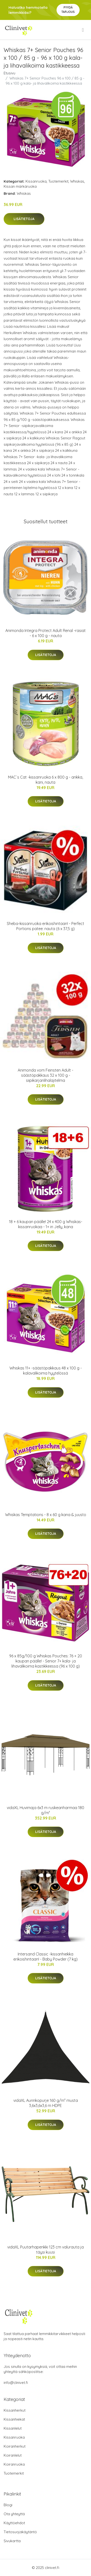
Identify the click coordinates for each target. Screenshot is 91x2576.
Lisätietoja (24, 219)
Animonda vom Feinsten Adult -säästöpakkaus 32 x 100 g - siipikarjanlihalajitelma (45, 1075)
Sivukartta (12, 2541)
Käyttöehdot (14, 2523)
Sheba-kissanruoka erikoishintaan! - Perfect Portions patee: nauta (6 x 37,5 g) (45, 926)
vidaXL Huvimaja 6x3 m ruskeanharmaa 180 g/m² (45, 1810)
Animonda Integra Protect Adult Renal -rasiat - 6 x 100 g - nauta (45, 633)
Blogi (8, 2505)
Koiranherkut (14, 2446)
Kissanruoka (36, 181)
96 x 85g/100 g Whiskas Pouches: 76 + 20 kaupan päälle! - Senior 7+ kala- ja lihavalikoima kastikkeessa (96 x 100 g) (45, 1661)
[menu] (83, 30)
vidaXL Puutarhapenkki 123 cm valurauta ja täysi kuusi (45, 2250)
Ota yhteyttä (14, 2514)
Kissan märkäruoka (20, 186)
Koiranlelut (13, 2455)
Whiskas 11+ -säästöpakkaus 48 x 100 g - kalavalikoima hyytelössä (45, 1371)
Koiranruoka (14, 2464)
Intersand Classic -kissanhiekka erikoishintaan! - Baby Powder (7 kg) (45, 1957)
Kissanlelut (13, 2428)
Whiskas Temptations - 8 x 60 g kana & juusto (45, 1514)
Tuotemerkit (58, 181)
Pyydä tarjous (68, 10)
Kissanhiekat (14, 2419)
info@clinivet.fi (16, 2382)
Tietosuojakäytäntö (20, 2532)
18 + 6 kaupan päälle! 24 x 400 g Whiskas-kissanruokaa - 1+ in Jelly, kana (45, 1224)
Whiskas (77, 181)
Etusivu (9, 73)
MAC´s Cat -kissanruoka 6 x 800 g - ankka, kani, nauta (45, 780)
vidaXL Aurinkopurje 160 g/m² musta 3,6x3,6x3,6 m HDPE (45, 2103)
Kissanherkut (14, 2410)
